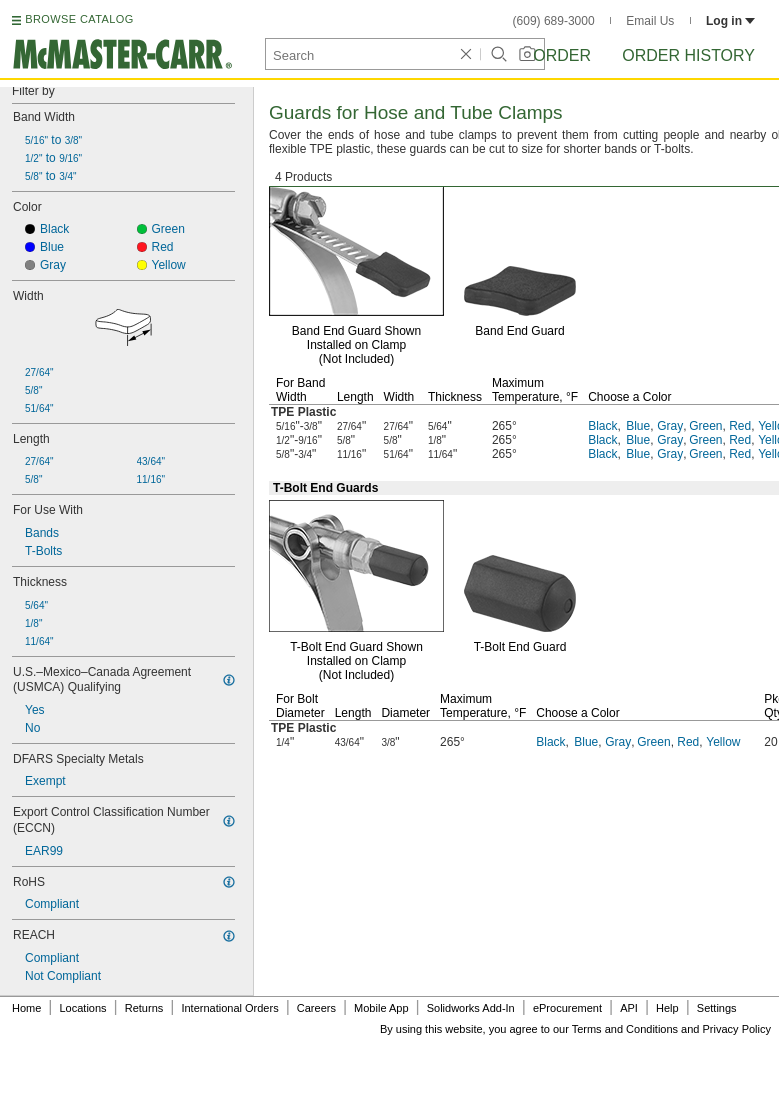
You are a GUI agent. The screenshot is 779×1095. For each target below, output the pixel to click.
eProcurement (567, 1008)
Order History (688, 55)
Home (26, 1008)
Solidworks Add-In (471, 1008)
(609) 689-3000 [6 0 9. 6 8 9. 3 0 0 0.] (554, 21)
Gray (670, 426)
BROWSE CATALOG (79, 19)
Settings (717, 1008)
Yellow (723, 742)
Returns (144, 1008)
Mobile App (381, 1008)
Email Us (650, 21)
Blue (638, 426)
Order (562, 55)
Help (667, 1008)
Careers (316, 1008)
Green (705, 426)
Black (602, 426)
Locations (83, 1008)
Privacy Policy (737, 1029)
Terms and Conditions (625, 1029)
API (629, 1008)
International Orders (229, 1008)
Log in (730, 21)
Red (740, 426)
